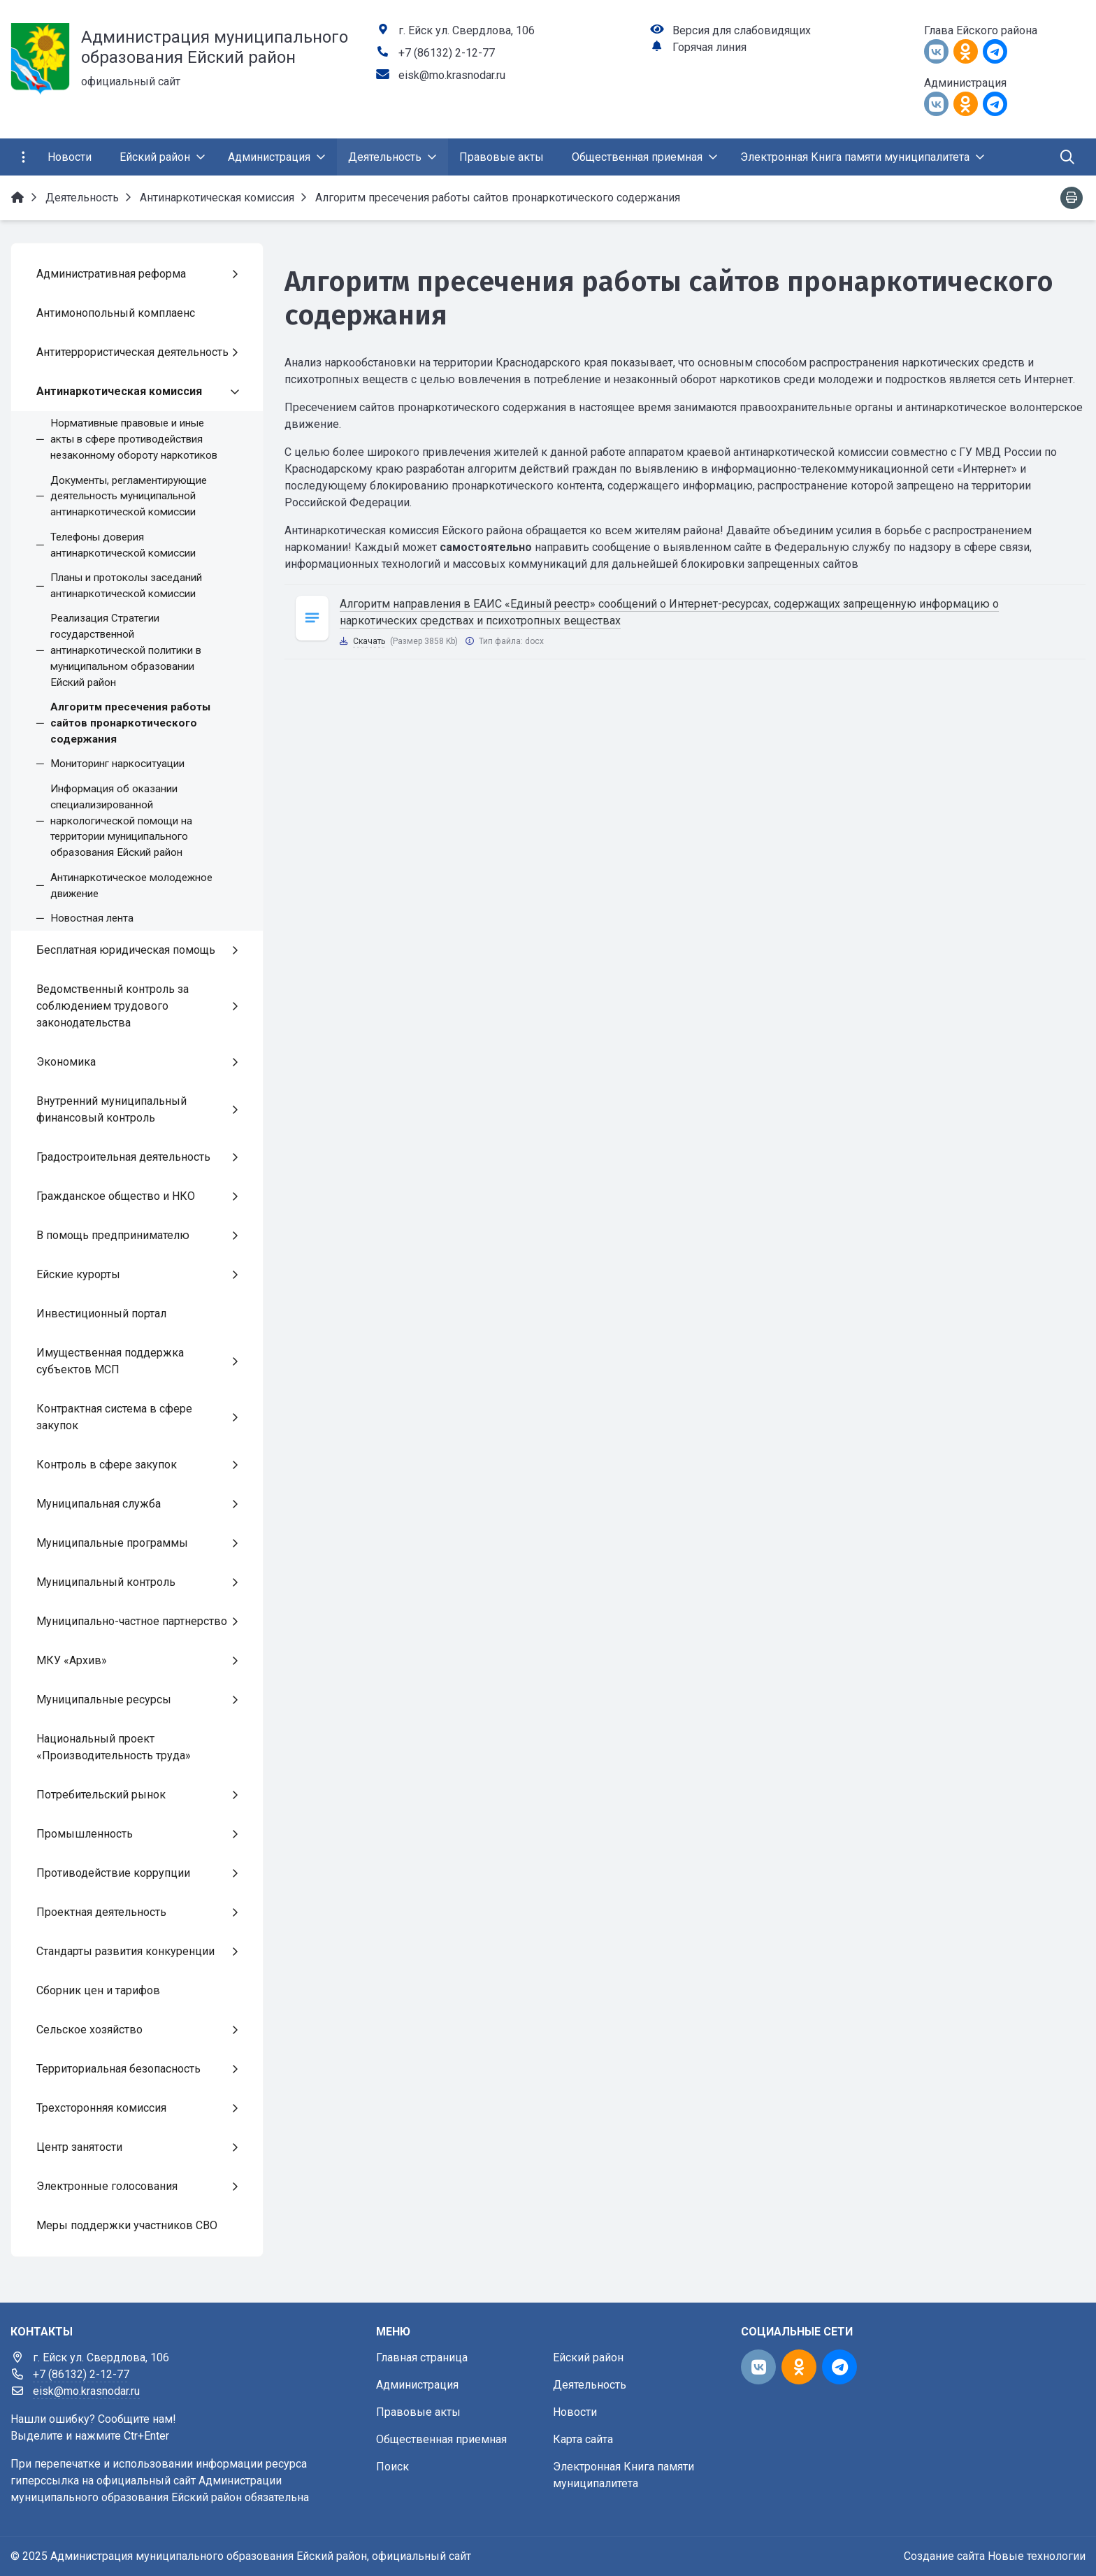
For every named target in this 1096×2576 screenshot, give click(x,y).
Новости (575, 2412)
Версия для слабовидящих (741, 30)
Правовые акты (418, 2412)
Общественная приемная (441, 2439)
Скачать (369, 641)
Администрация (417, 2384)
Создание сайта (944, 2556)
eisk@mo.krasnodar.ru (451, 75)
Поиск (392, 2466)
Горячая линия (709, 47)
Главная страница (422, 2357)
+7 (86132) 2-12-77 (446, 52)
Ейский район (588, 2357)
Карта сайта (583, 2439)
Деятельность (589, 2384)
